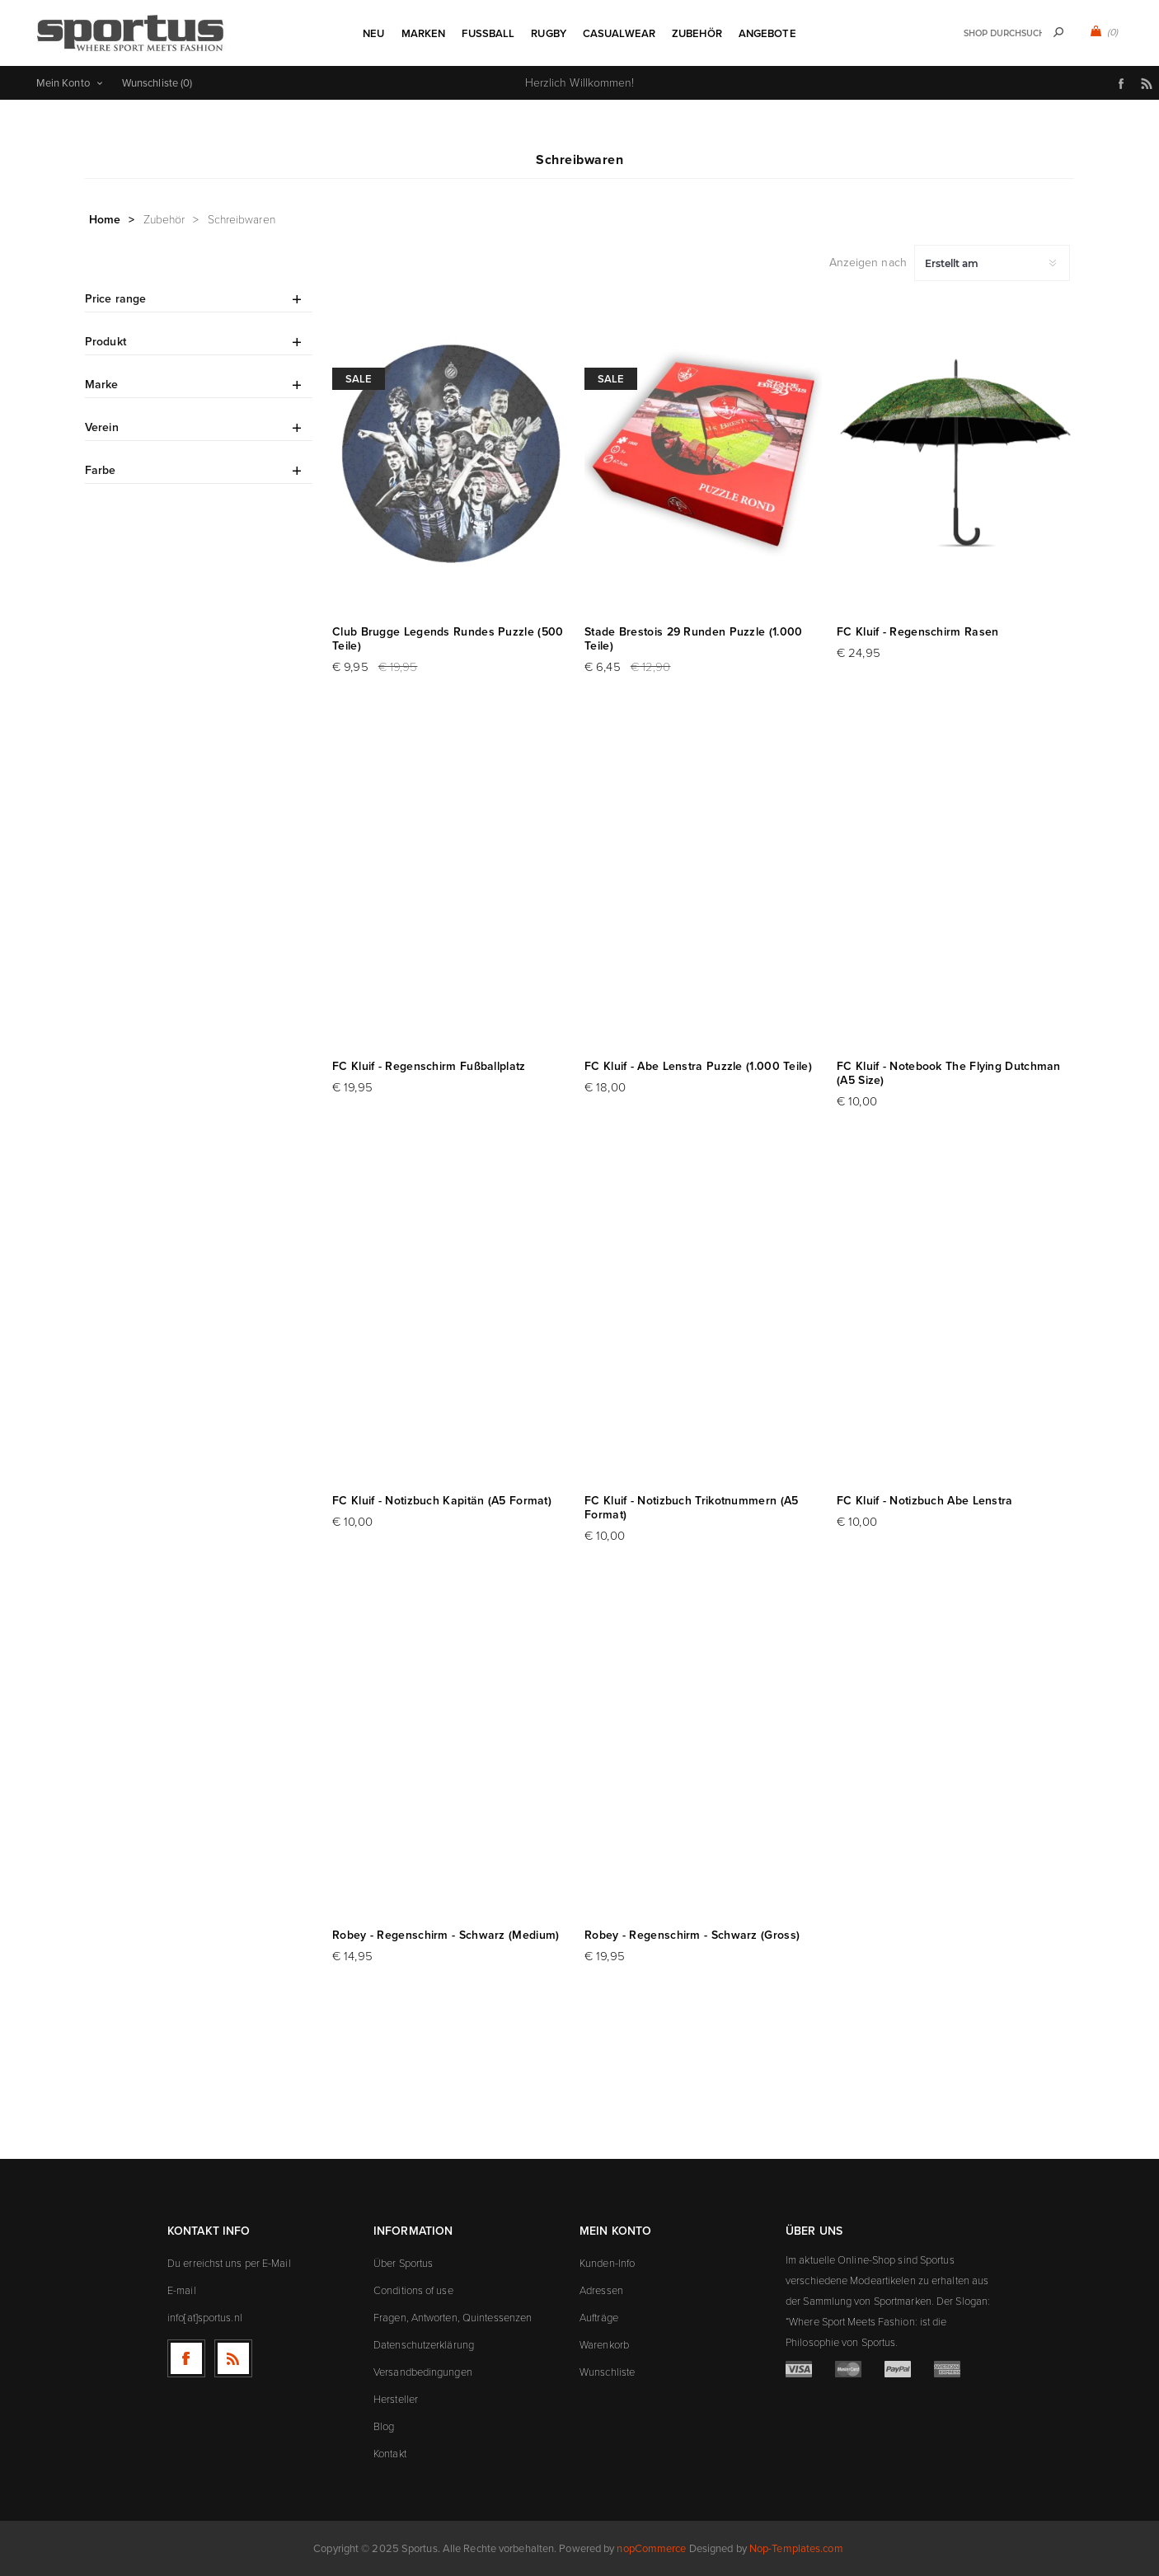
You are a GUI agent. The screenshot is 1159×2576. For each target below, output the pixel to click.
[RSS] (233, 2358)
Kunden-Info (607, 2263)
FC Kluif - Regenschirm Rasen (917, 632)
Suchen (1058, 32)
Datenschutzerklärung (423, 2345)
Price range (115, 298)
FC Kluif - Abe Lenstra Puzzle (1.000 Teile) (698, 1066)
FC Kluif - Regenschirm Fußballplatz (429, 1066)
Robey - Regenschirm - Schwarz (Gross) (692, 1935)
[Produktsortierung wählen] (992, 263)
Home (104, 219)
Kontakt (389, 2453)
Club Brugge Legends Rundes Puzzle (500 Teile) (447, 639)
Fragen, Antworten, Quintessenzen (452, 2317)
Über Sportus (403, 2263)
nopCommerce (651, 2548)
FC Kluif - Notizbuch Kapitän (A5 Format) (441, 1501)
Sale (358, 379)
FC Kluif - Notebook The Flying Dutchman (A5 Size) (949, 1073)
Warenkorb (604, 2345)
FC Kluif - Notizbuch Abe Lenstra (925, 1501)
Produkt (105, 341)
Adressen (601, 2290)
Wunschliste (607, 2372)
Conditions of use (413, 2290)
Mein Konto (63, 83)
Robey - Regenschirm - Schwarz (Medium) (445, 1935)
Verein (102, 427)
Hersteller (395, 2399)
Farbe (100, 470)
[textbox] (1003, 33)
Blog (383, 2426)
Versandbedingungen (422, 2372)
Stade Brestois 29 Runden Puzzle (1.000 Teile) (693, 639)
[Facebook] (186, 2358)
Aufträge (599, 2317)
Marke (102, 384)
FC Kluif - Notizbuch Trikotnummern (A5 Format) (691, 1508)
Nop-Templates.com (796, 2548)
